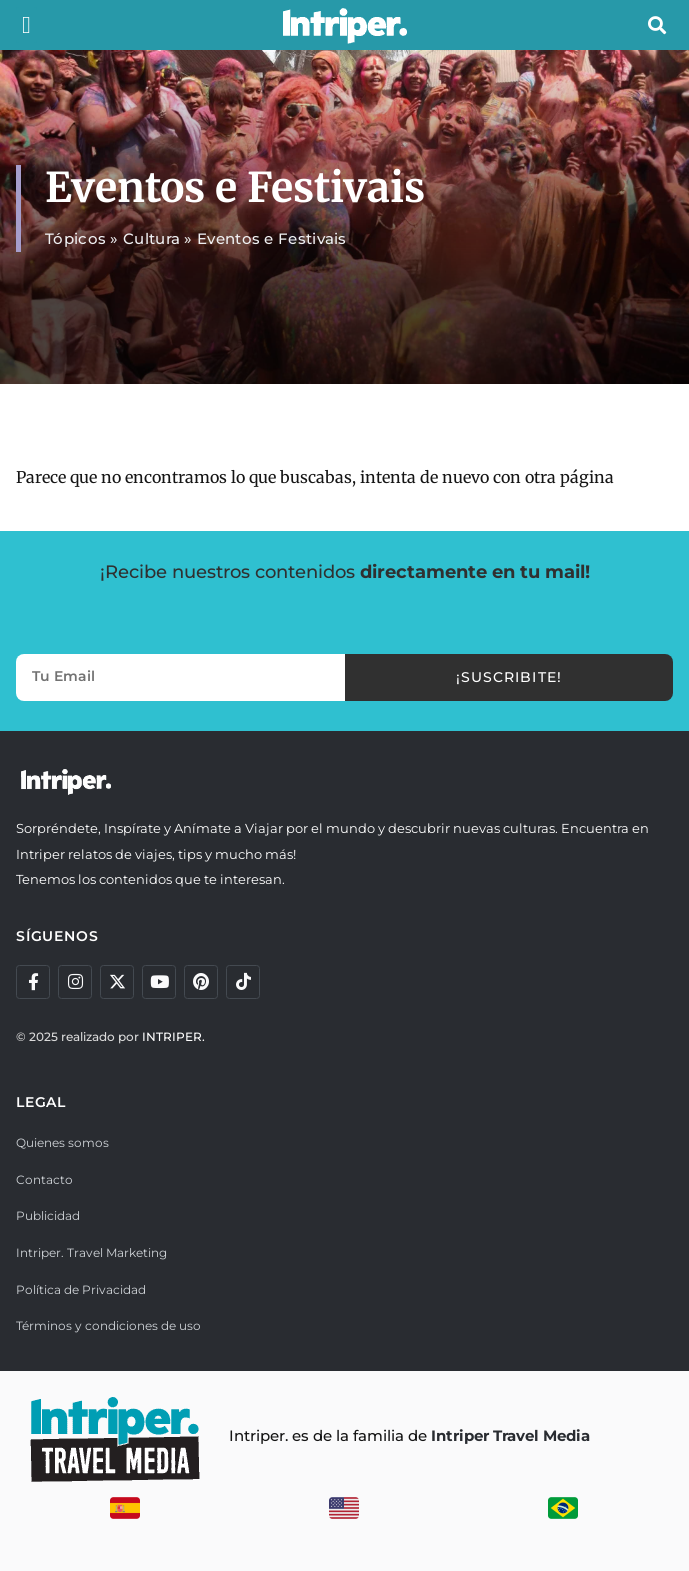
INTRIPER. (173, 1036)
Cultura (151, 238)
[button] (26, 25)
